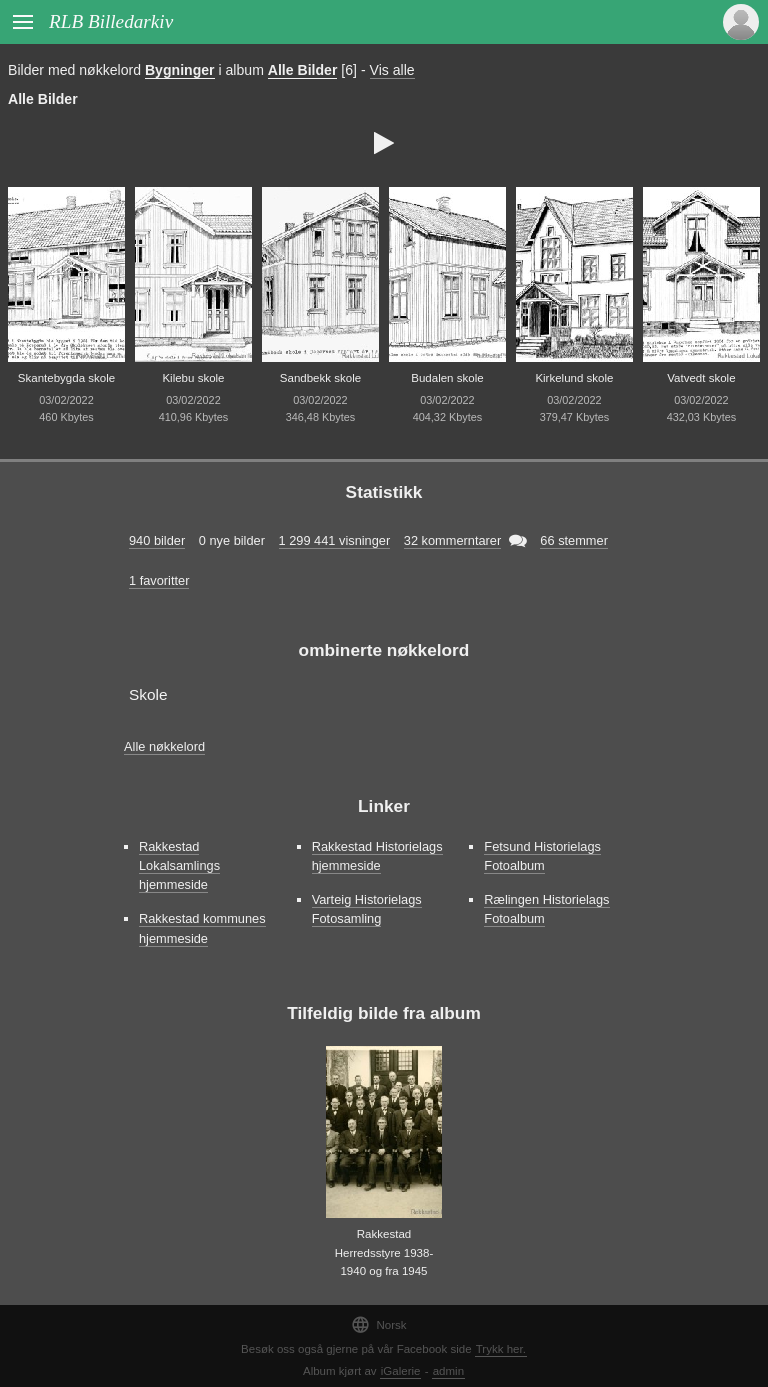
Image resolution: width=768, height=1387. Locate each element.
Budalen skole (447, 378)
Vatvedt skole (701, 378)
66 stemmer (574, 540)
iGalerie (401, 1371)
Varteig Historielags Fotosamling (367, 909)
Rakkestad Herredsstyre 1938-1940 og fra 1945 (384, 1252)
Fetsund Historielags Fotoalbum (542, 856)
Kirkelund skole (574, 378)
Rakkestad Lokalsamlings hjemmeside (179, 865)
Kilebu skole (193, 378)
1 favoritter (159, 580)
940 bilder (157, 540)
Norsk (378, 1324)
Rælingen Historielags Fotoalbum (546, 909)
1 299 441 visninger (335, 540)
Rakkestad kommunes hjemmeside (202, 928)
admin (448, 1371)
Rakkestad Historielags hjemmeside (377, 856)
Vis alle (392, 70)
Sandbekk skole (320, 378)
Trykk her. (501, 1349)
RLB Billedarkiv (111, 21)
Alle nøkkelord (164, 746)
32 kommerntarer (452, 540)
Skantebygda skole (66, 378)
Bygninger (180, 70)
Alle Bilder (303, 70)
